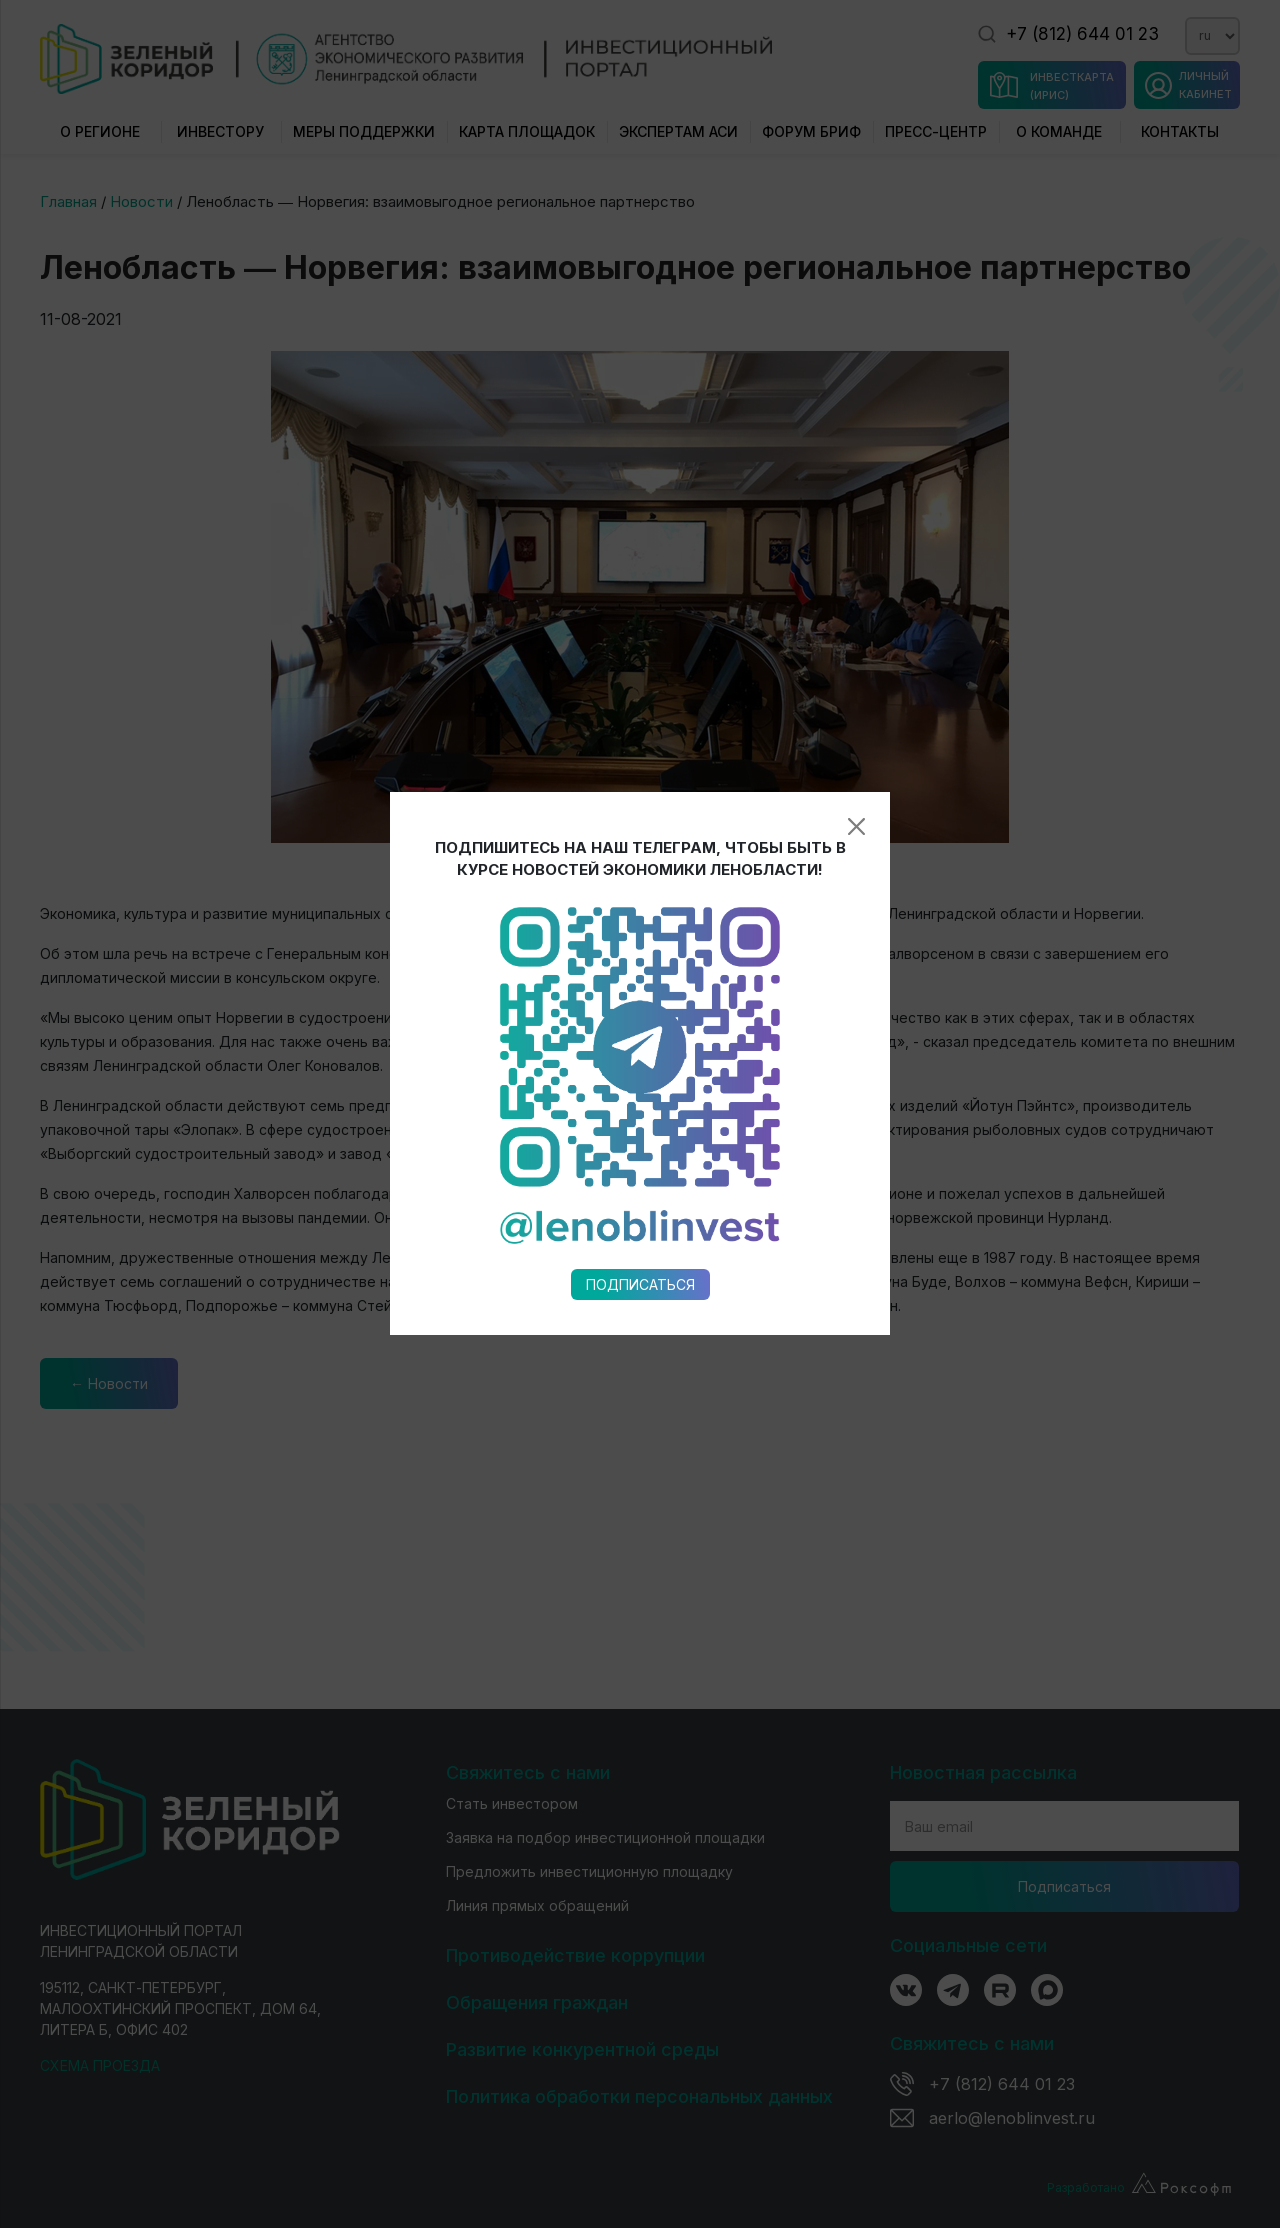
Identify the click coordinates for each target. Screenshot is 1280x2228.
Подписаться (640, 997)
